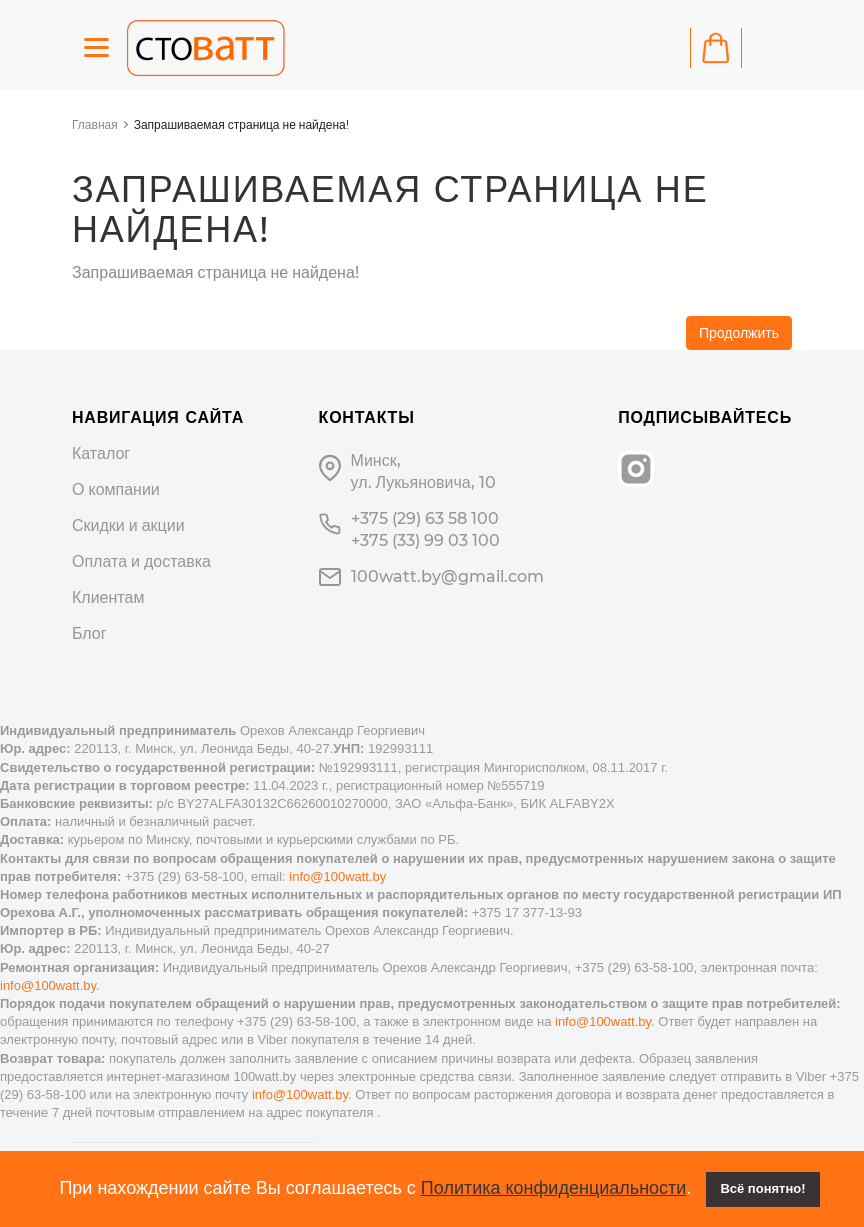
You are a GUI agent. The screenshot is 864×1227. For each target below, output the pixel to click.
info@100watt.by (337, 876)
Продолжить (739, 333)
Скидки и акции (128, 525)
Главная (95, 124)
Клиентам (108, 597)
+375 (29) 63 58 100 (425, 518)
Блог (89, 633)
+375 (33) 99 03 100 (425, 540)
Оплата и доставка (141, 561)
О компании (116, 489)
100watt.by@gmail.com (447, 576)
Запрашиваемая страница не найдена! (241, 124)
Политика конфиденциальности (554, 1188)
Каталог (101, 453)
